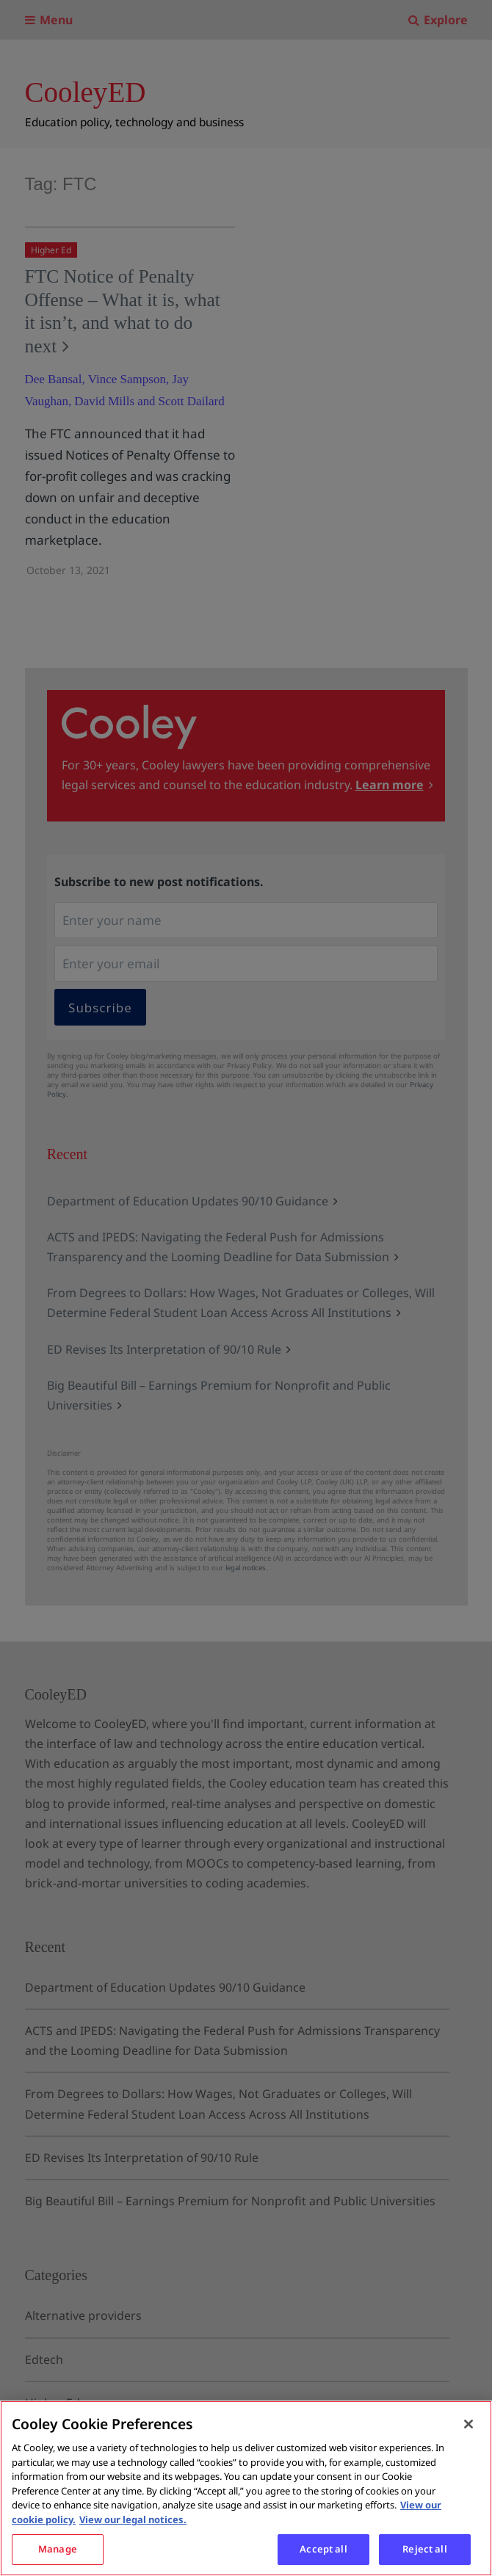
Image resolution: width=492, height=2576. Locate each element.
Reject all (424, 2548)
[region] (246, 2488)
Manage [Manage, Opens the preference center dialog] (57, 2548)
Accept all (323, 2548)
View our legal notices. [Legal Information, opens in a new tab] (133, 2519)
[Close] (468, 2424)
